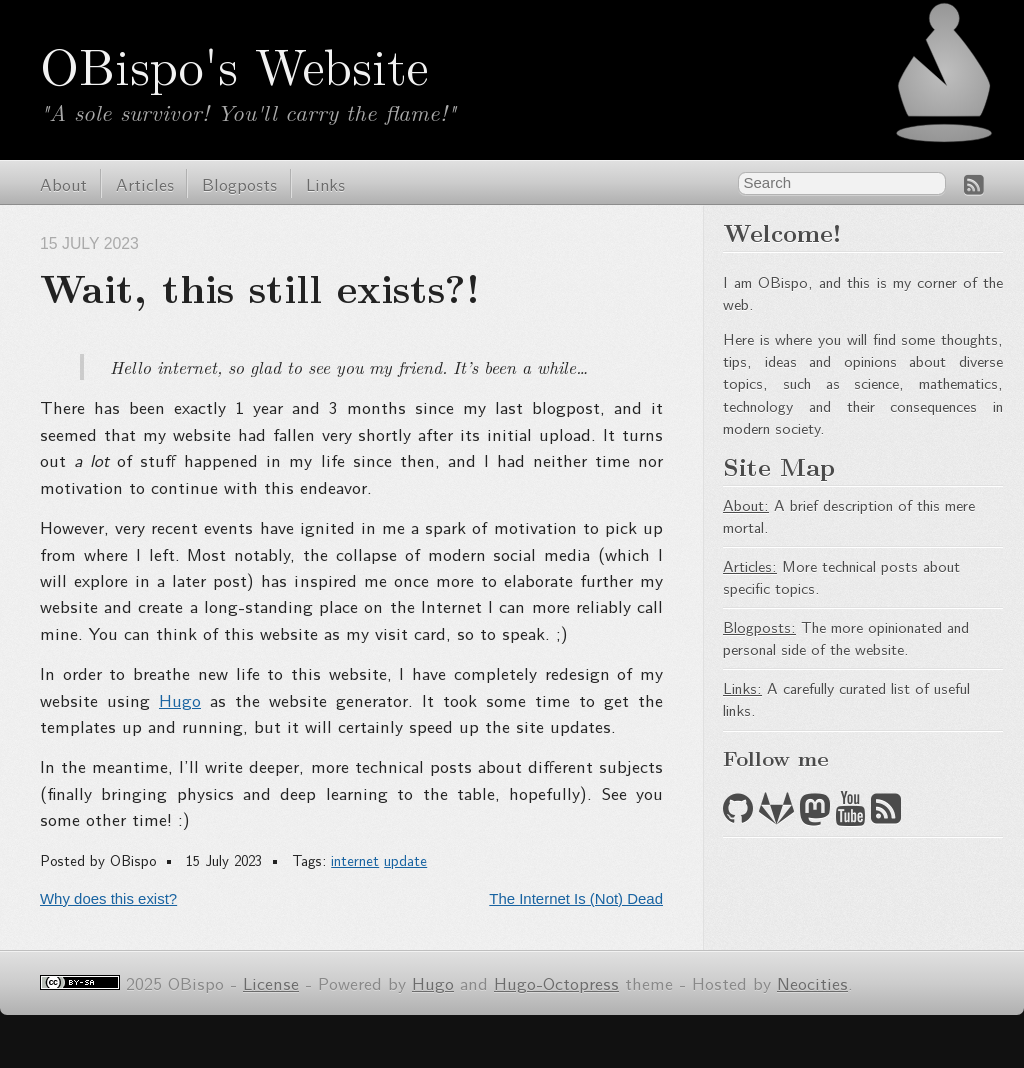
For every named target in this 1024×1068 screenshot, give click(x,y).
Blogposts (239, 183)
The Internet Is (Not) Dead (576, 898)
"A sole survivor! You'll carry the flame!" (248, 111)
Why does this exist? (108, 898)
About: (746, 504)
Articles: (750, 565)
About (63, 183)
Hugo (180, 699)
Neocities (812, 982)
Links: (742, 687)
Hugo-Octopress (556, 982)
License (271, 982)
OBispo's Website (234, 64)
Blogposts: (759, 626)
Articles (145, 183)
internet (355, 860)
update (405, 860)
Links (325, 183)
